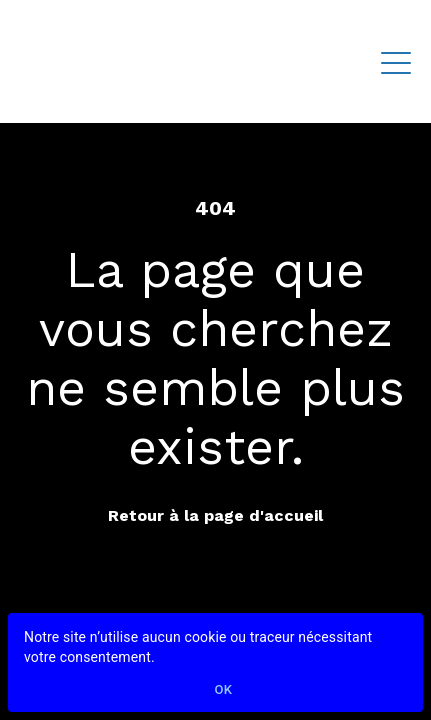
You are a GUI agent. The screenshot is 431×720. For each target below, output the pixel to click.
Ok (224, 690)
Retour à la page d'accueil (215, 515)
